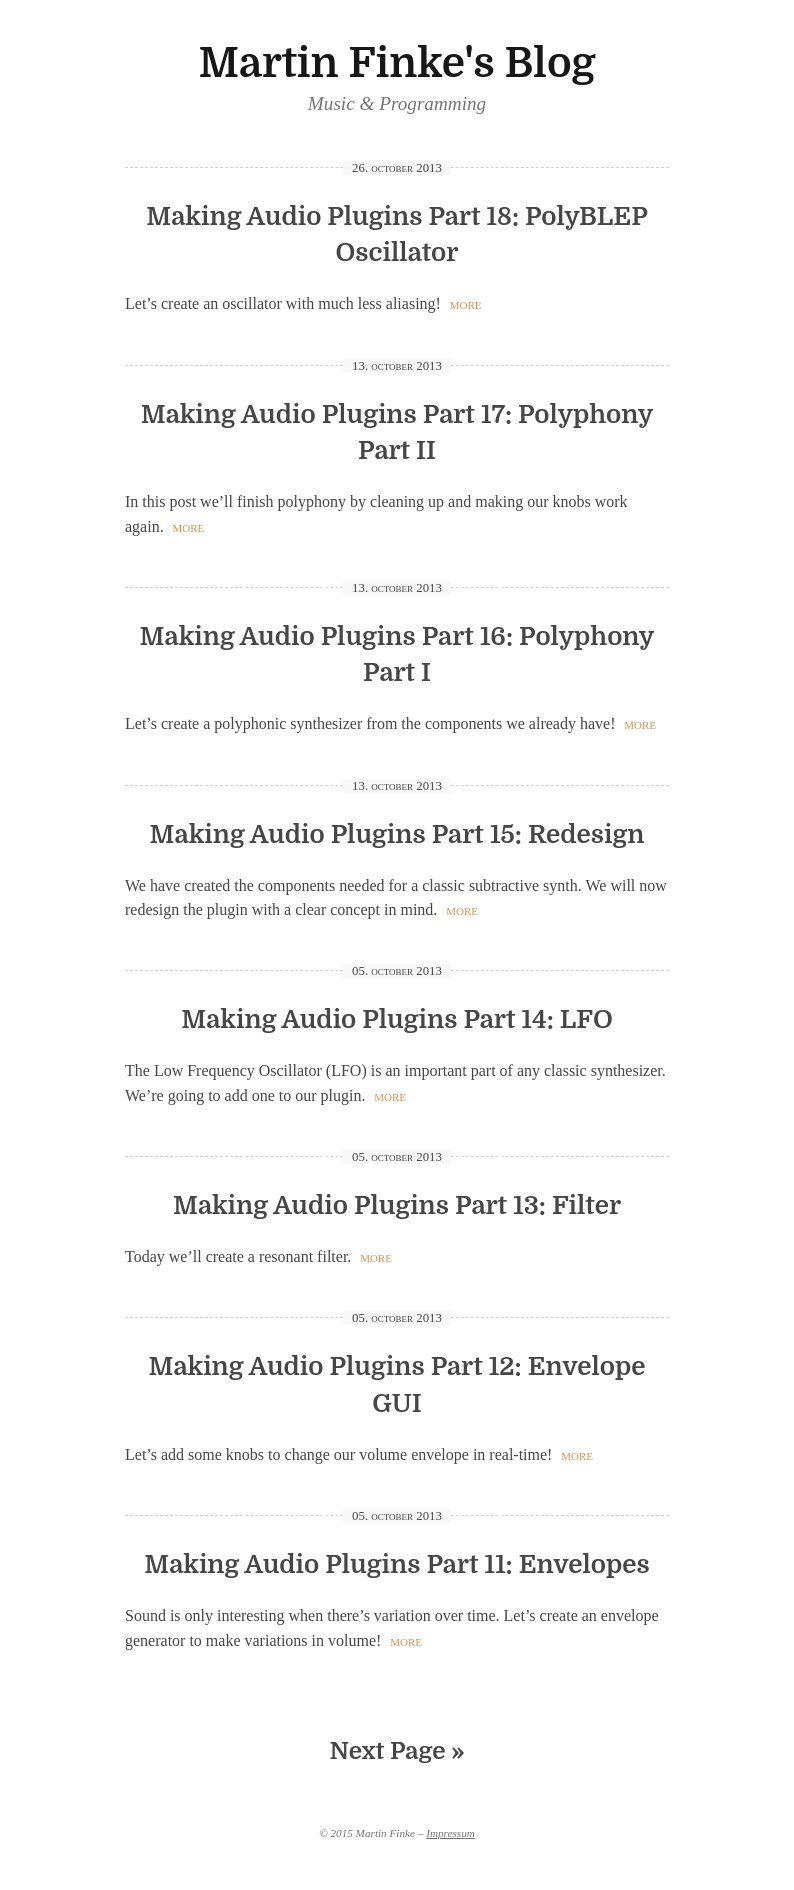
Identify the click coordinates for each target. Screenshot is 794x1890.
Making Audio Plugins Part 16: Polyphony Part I (397, 655)
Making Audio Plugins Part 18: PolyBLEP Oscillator (396, 235)
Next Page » (397, 1751)
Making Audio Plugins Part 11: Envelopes (397, 1564)
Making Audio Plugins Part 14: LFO (396, 1019)
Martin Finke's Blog (396, 63)
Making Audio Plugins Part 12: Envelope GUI (396, 1385)
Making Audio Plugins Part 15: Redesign (397, 834)
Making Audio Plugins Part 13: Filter (397, 1205)
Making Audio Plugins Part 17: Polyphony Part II (397, 433)
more (466, 303)
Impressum (450, 1833)
